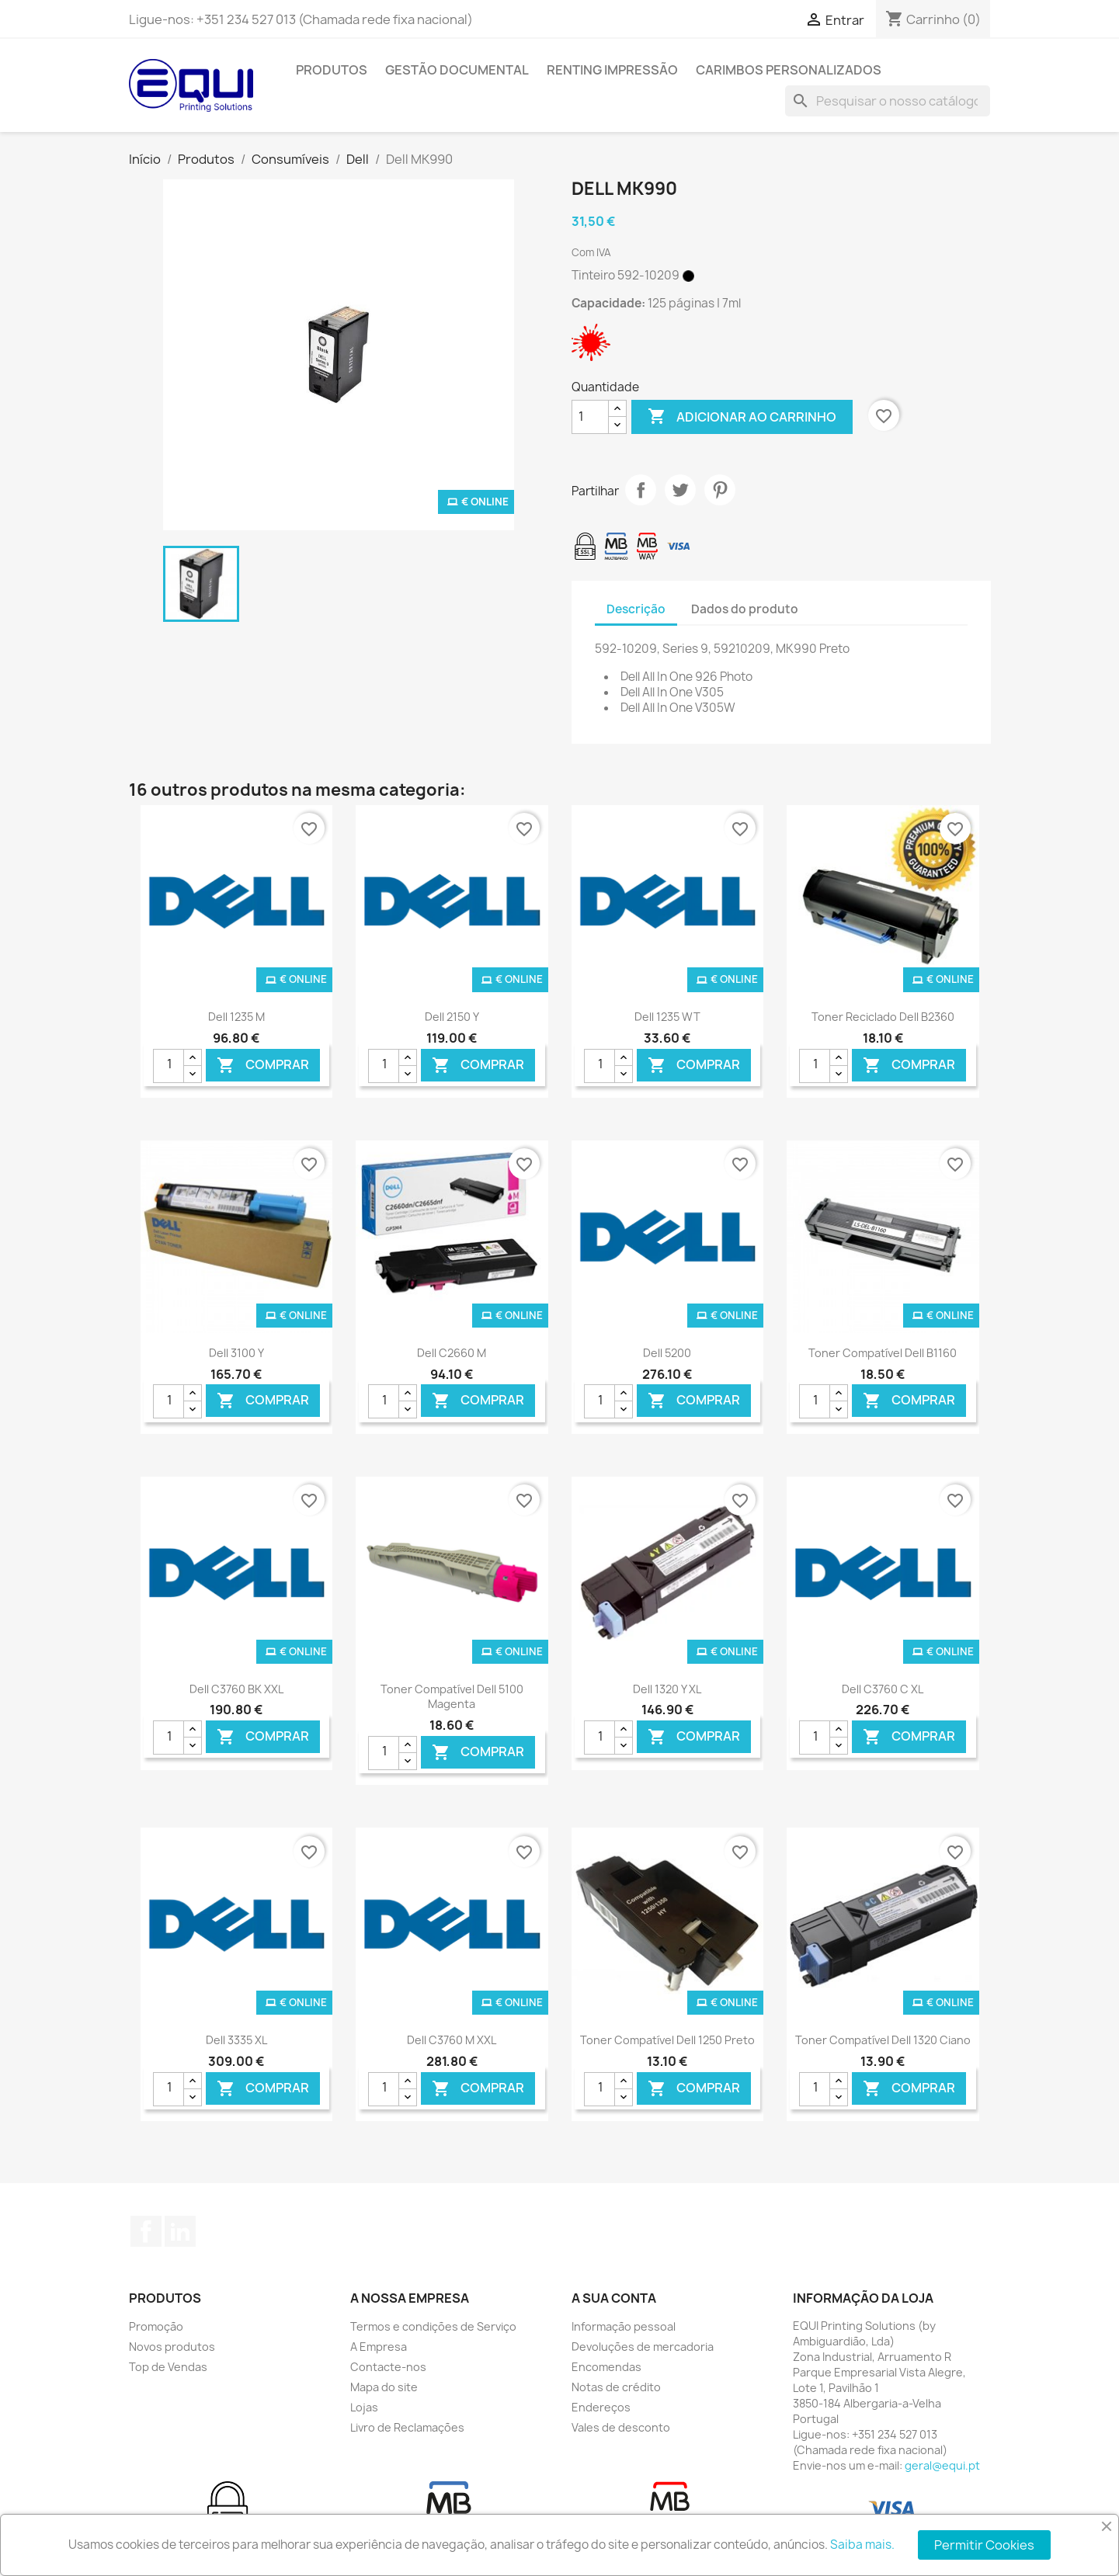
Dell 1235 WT (667, 1016)
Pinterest (719, 489)
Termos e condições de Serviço (433, 2326)
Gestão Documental (457, 69)
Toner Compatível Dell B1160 (882, 1352)
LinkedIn (180, 2231)
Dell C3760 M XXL (451, 2040)
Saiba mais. (862, 2544)
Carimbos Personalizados (788, 69)
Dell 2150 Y (452, 1016)
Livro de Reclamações (407, 2427)
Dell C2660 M (451, 1352)
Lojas (364, 2407)
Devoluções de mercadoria (643, 2346)
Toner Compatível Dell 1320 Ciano (883, 2040)
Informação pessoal (624, 2326)
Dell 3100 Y (236, 1352)
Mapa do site (384, 2387)
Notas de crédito (616, 2387)
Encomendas (606, 2366)
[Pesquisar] (887, 100)
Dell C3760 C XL (882, 1689)
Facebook (146, 2231)
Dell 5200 (667, 1352)
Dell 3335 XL (236, 2040)
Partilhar (640, 489)
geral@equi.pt (942, 2465)
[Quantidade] (590, 417)
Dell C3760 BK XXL (236, 1689)
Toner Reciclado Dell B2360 (882, 1016)
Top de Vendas (168, 2366)
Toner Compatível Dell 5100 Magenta (452, 1697)
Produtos (331, 69)
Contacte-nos (388, 2366)
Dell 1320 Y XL (667, 1689)
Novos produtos (172, 2346)
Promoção (156, 2326)
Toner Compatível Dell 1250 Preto (667, 2040)
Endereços (601, 2407)
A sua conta (614, 2298)
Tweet (680, 489)
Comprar (263, 1064)
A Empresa (378, 2346)
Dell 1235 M (236, 1016)
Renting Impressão (612, 69)
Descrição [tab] (635, 609)
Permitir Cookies (984, 2544)
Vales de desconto (621, 2427)
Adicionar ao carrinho (742, 417)
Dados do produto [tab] (744, 609)
